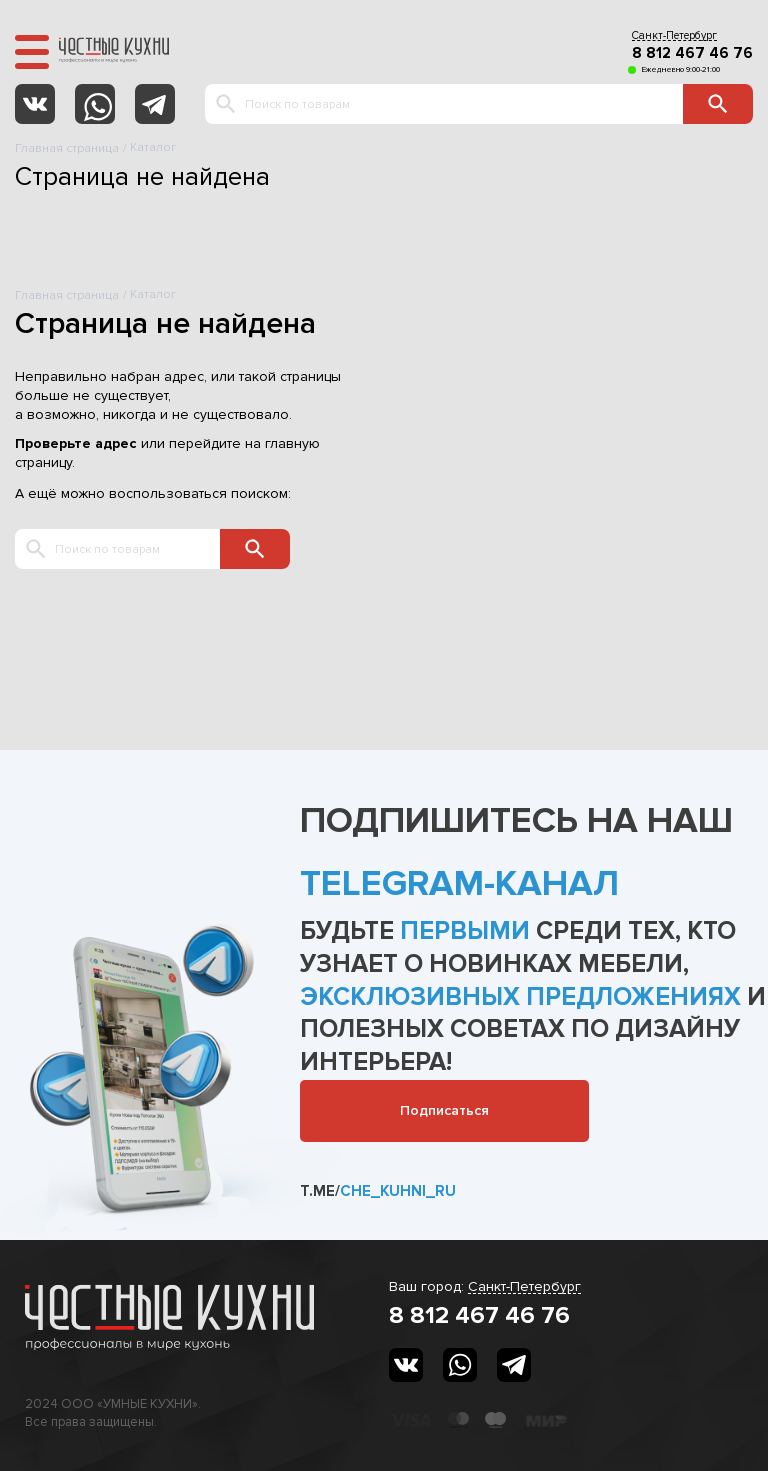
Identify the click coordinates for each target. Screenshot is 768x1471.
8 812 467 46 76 (692, 53)
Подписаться (444, 1110)
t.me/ (378, 1191)
